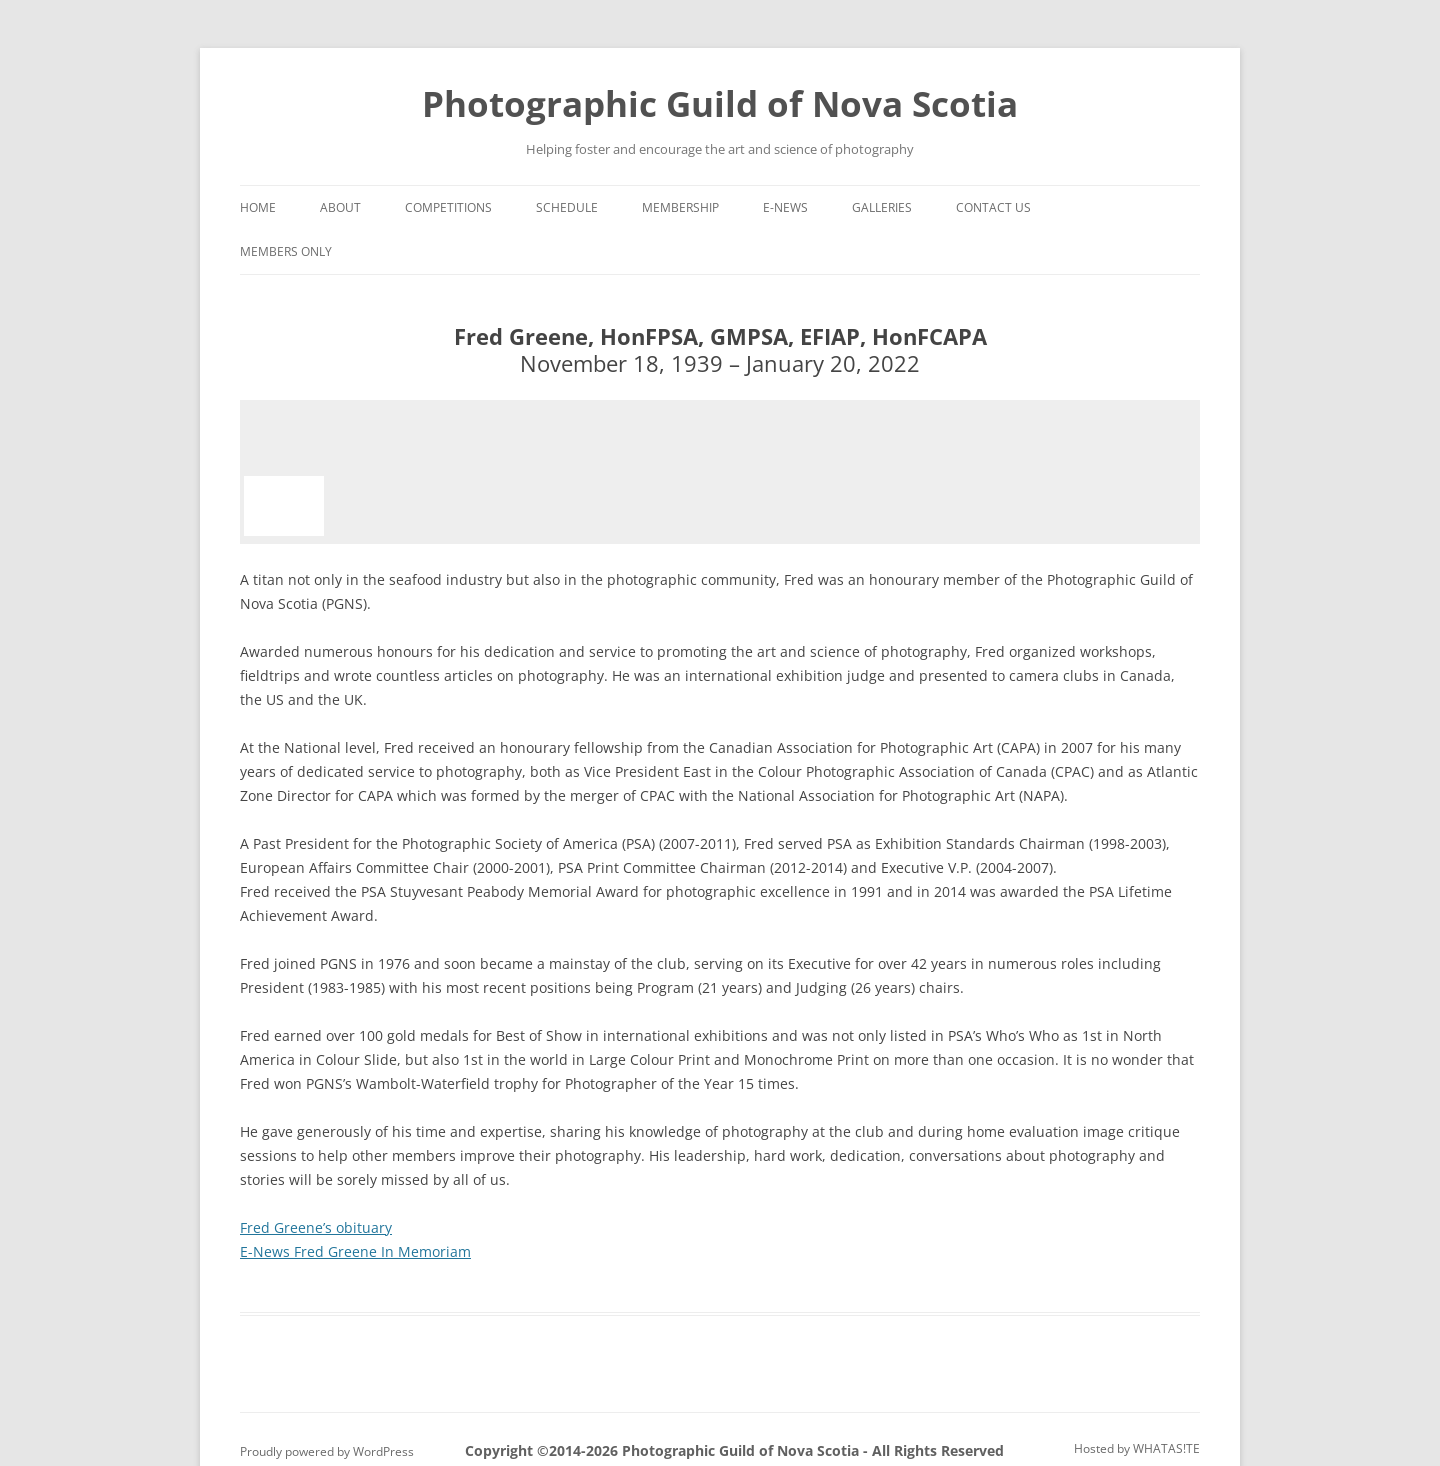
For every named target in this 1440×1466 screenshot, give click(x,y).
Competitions (448, 207)
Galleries (882, 207)
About (340, 207)
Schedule (567, 207)
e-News (785, 207)
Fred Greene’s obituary (316, 1227)
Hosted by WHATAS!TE (1137, 1448)
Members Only (286, 251)
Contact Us (993, 207)
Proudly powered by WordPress (327, 1451)
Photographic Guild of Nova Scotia (720, 103)
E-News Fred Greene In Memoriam (355, 1251)
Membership (680, 207)
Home (258, 207)
